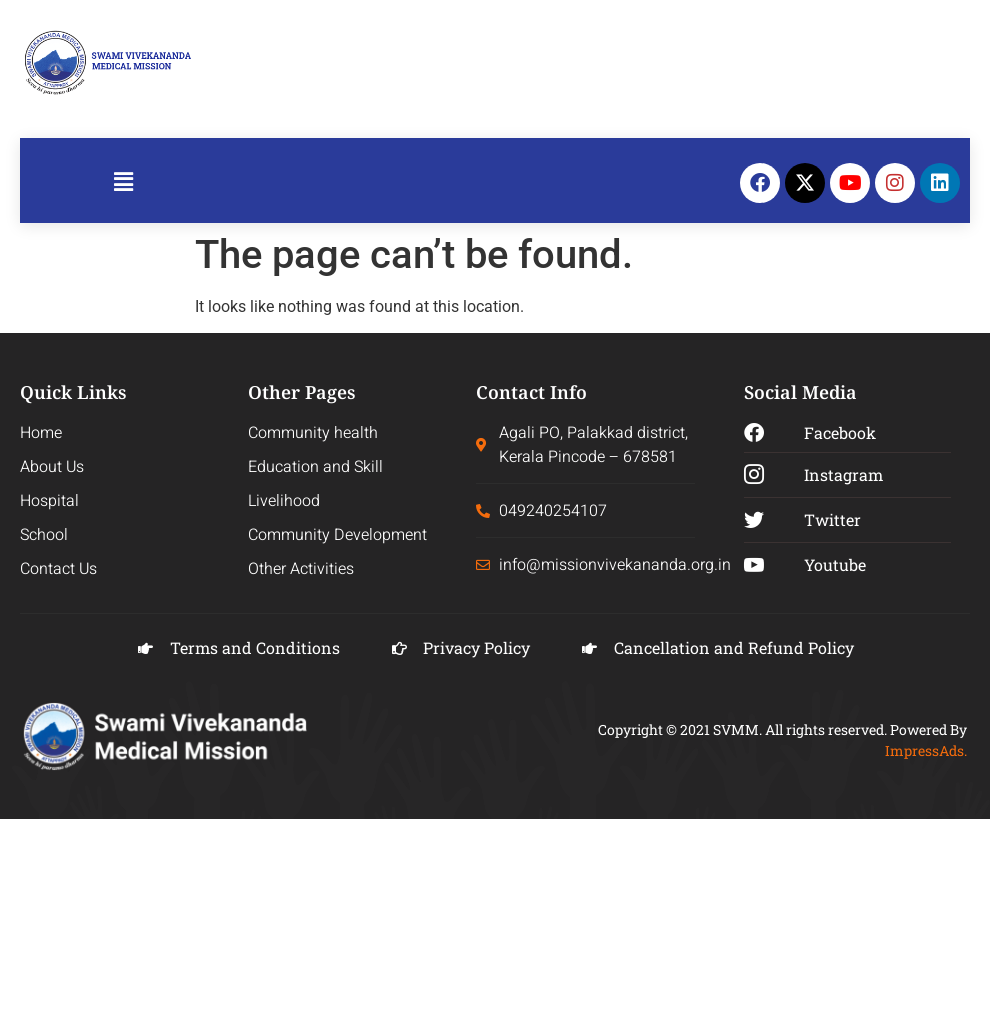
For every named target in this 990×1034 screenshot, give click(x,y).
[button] (123, 183)
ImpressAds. (926, 750)
